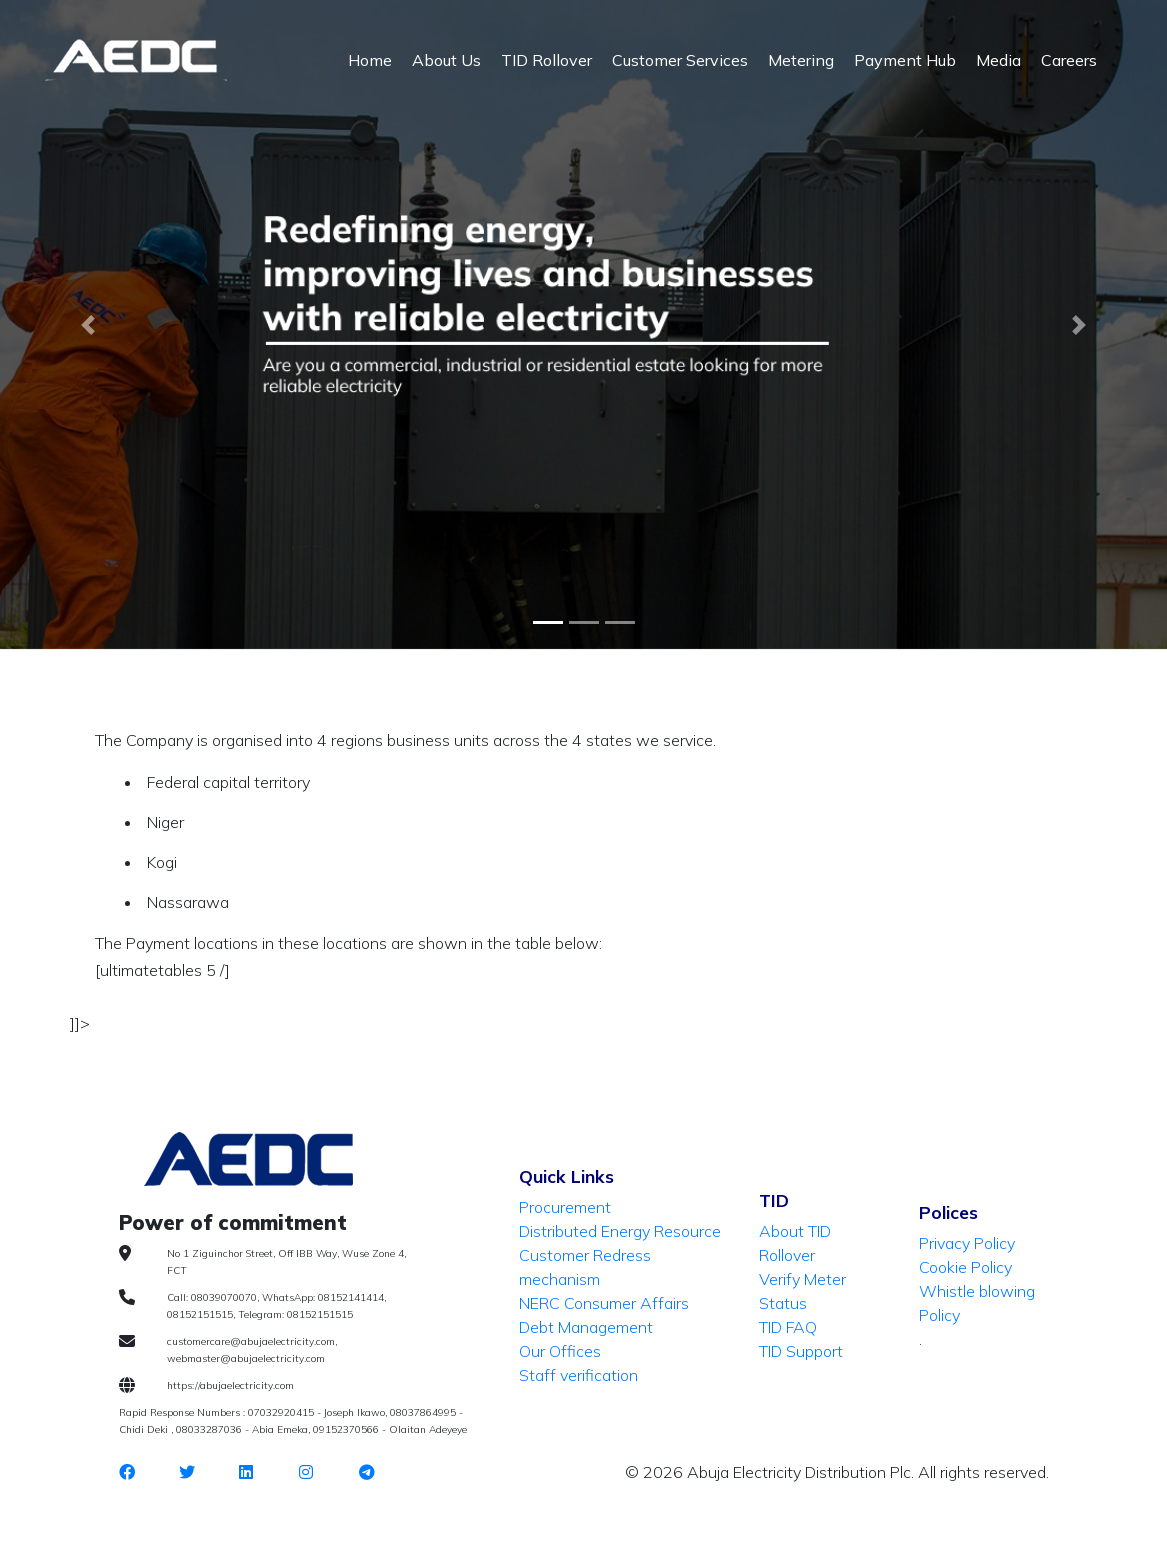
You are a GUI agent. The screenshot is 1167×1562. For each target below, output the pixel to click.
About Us (446, 60)
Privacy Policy (967, 1243)
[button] (87, 325)
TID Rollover (546, 60)
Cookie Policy (965, 1267)
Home (370, 60)
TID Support (801, 1351)
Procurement (565, 1207)
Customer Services (680, 60)
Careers (1069, 60)
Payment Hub (905, 60)
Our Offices (560, 1351)
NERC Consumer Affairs (604, 1303)
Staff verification (578, 1375)
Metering (801, 60)
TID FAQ (788, 1327)
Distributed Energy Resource (620, 1231)
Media (998, 60)
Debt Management (586, 1327)
